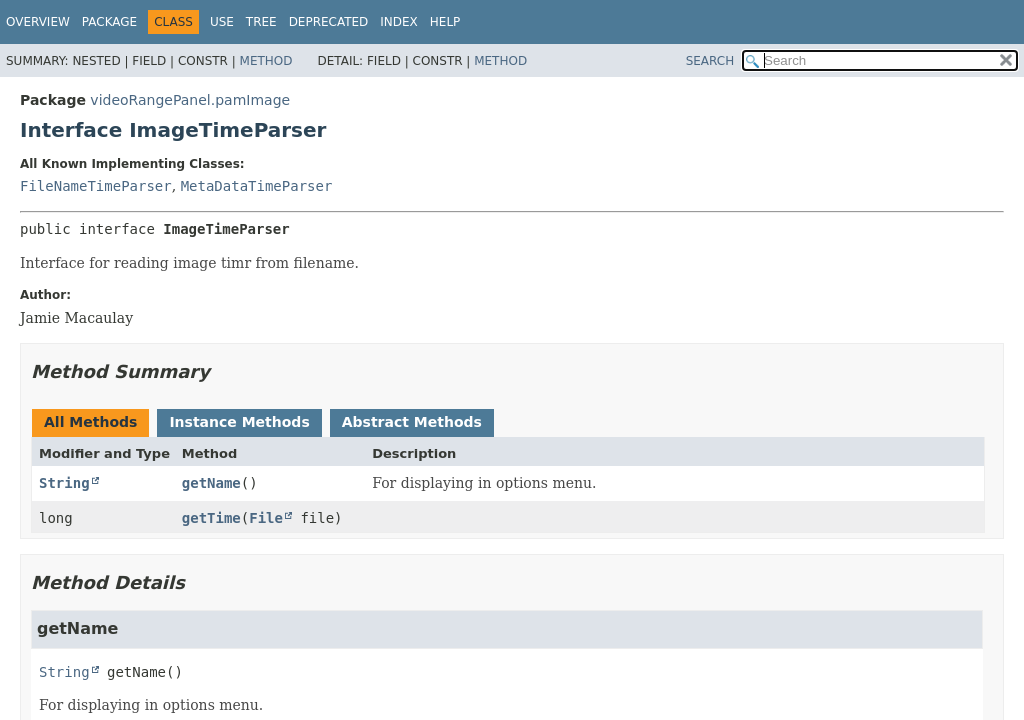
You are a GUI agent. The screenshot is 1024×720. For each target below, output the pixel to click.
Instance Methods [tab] (239, 422)
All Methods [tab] (90, 422)
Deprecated (329, 22)
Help (445, 22)
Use (222, 22)
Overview (38, 22)
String (64, 483)
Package (109, 22)
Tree (261, 22)
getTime (211, 518)
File (266, 518)
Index (399, 22)
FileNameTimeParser (96, 186)
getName (211, 483)
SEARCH (710, 61)
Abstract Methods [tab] (412, 422)
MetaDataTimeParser (257, 186)
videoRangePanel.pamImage (190, 100)
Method (266, 61)
